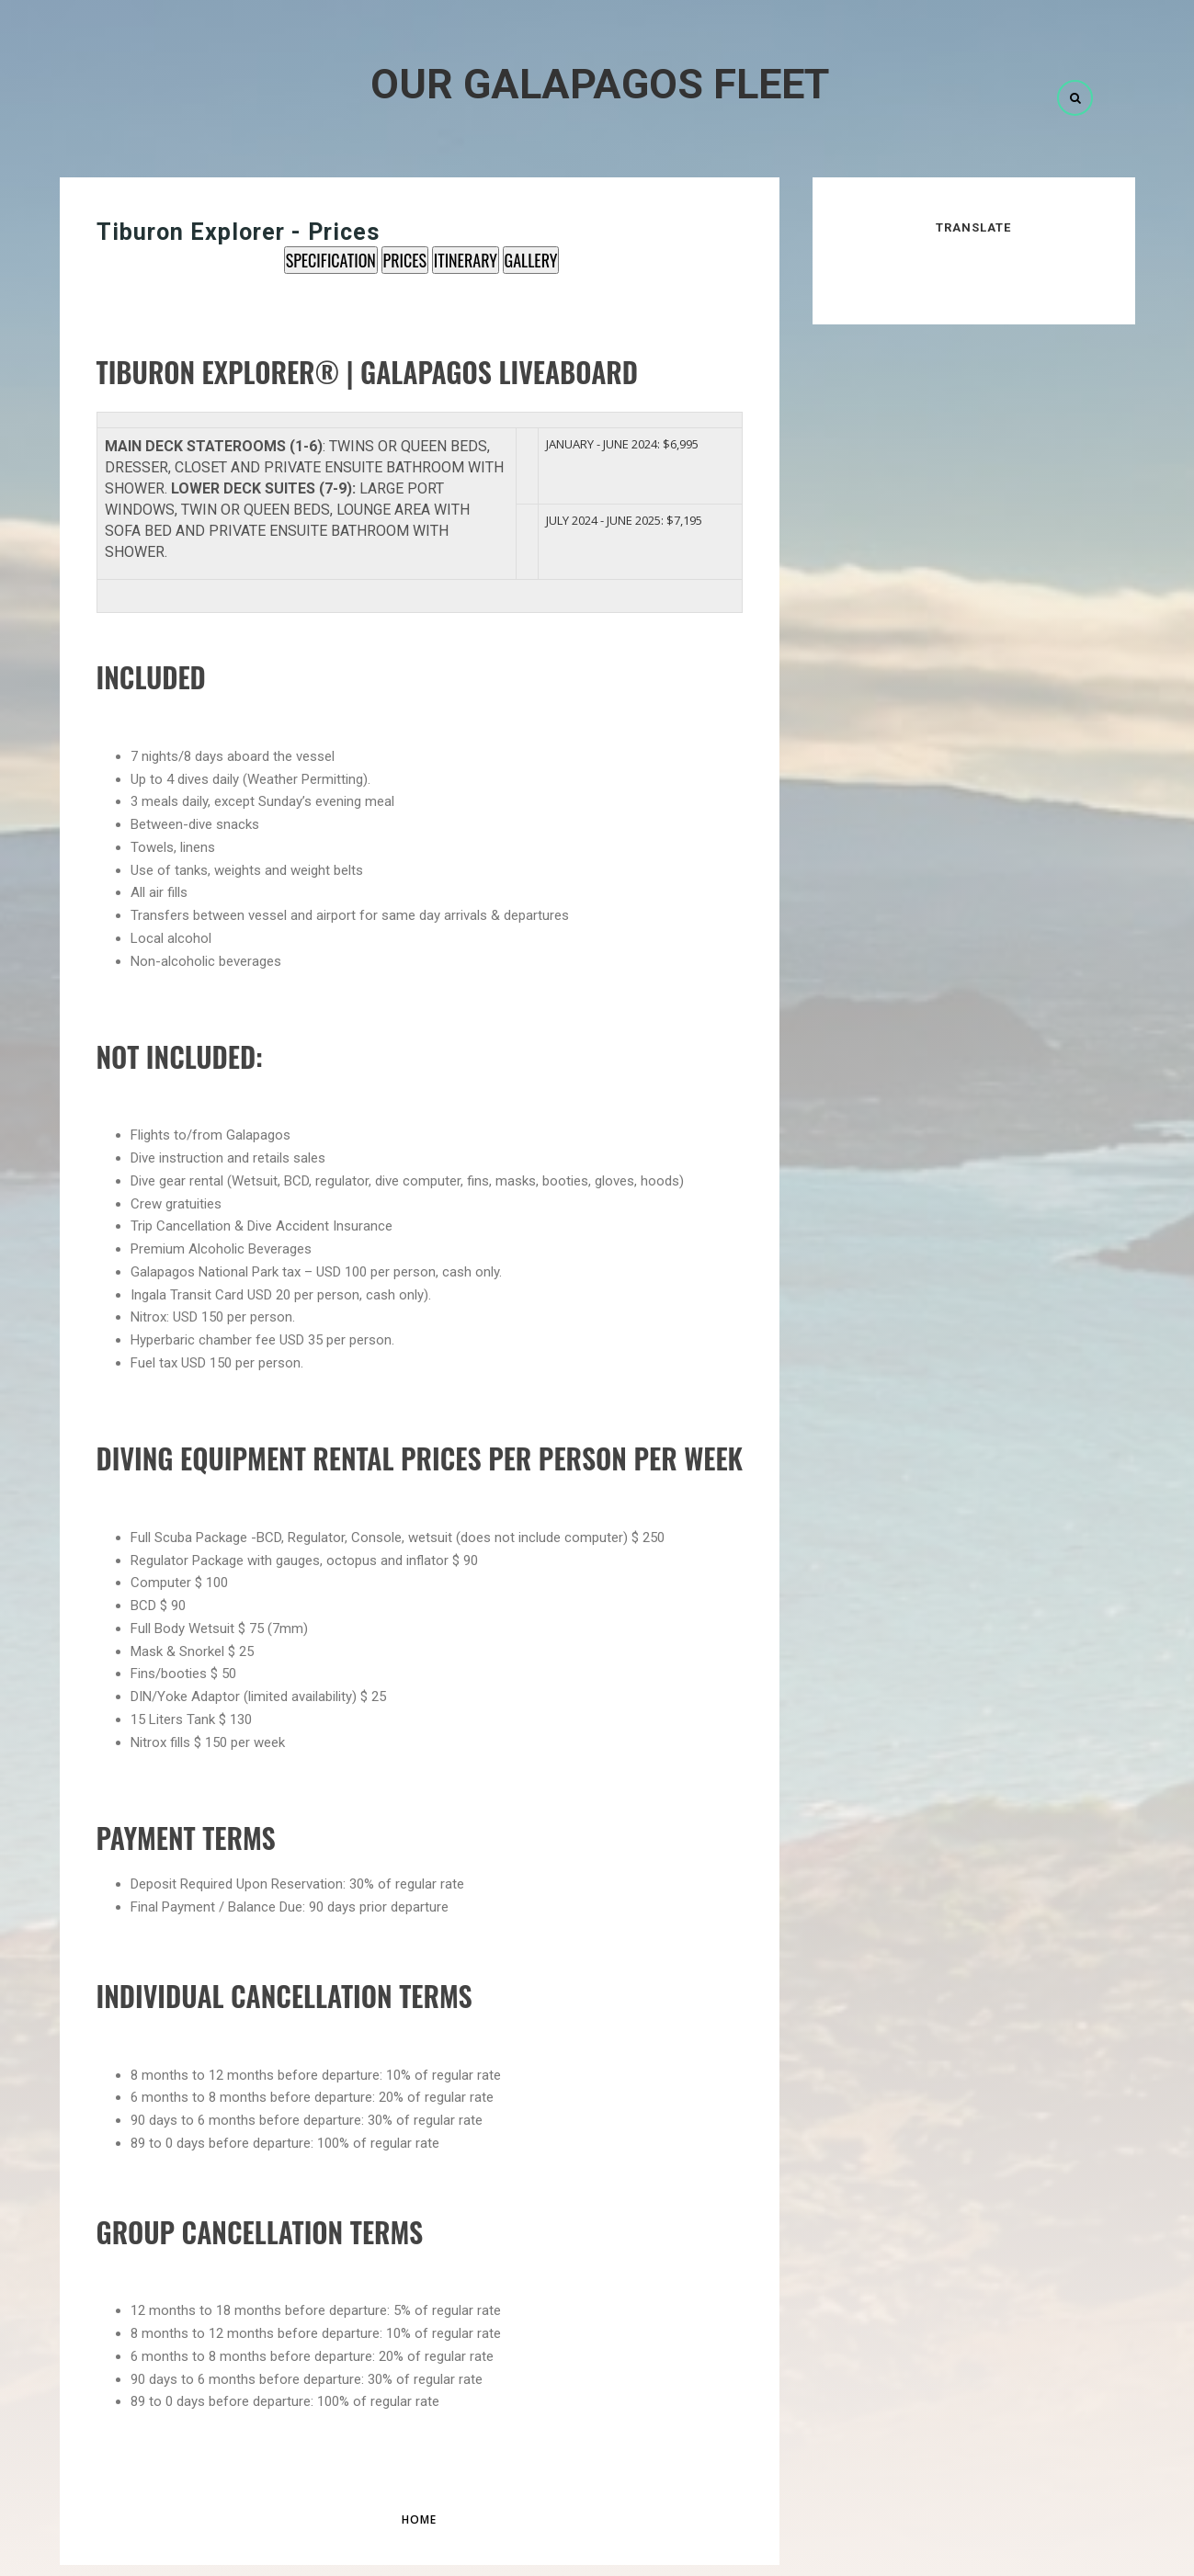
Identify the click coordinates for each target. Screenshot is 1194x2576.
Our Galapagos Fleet (599, 84)
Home (419, 2519)
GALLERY (531, 260)
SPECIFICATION (331, 260)
